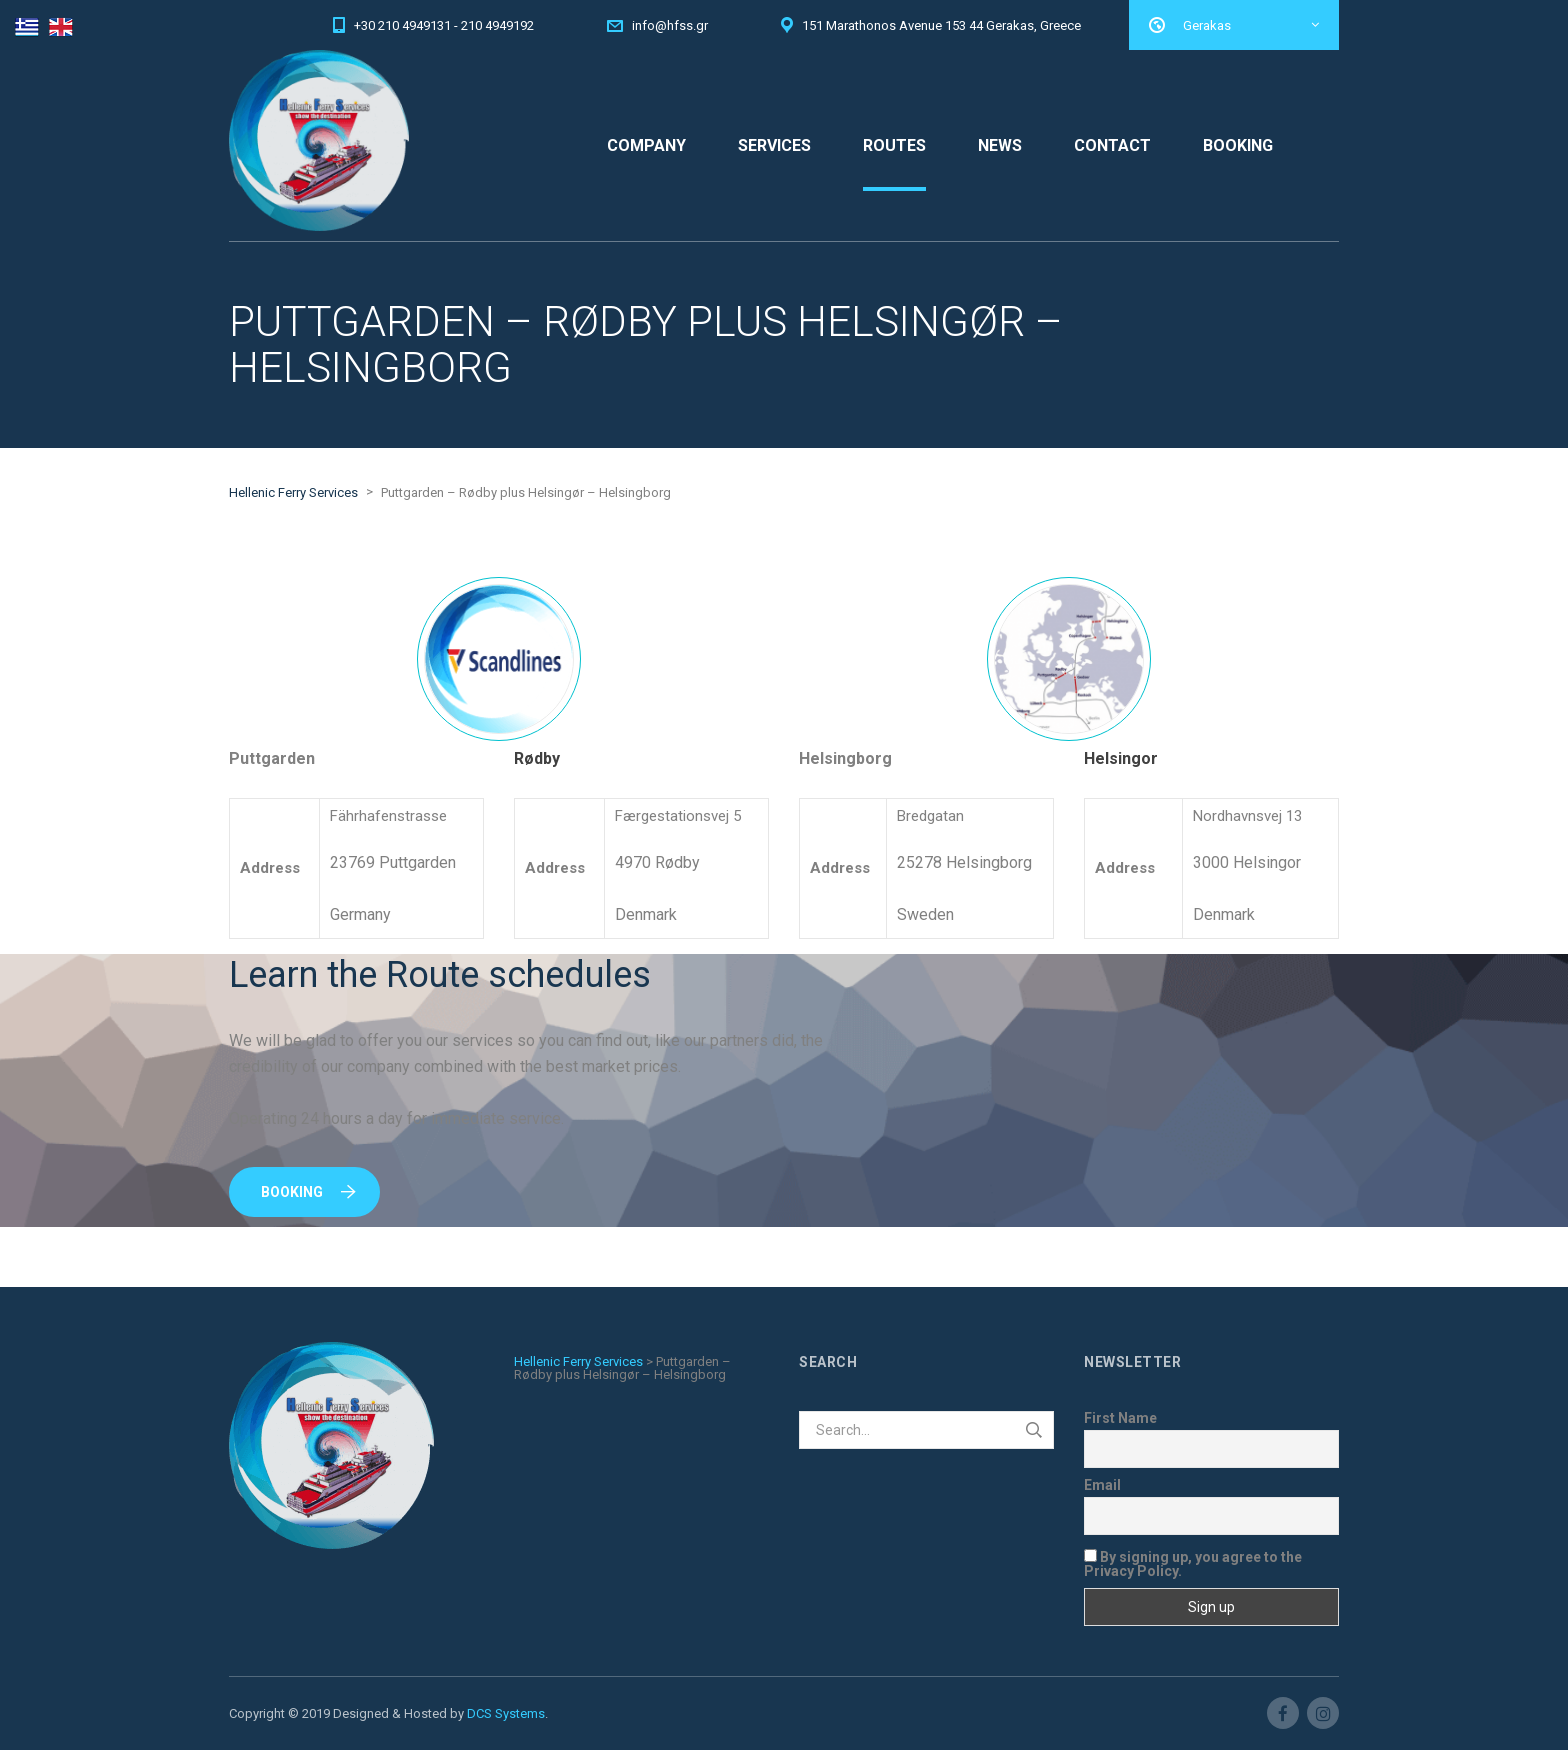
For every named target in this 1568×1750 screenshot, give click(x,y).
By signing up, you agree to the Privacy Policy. (1193, 1563)
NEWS (1000, 145)
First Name (1120, 1418)
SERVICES (774, 145)
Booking (308, 1192)
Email (1102, 1485)
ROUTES (894, 145)
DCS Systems (506, 1713)
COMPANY (646, 145)
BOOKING (1238, 145)
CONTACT (1112, 145)
